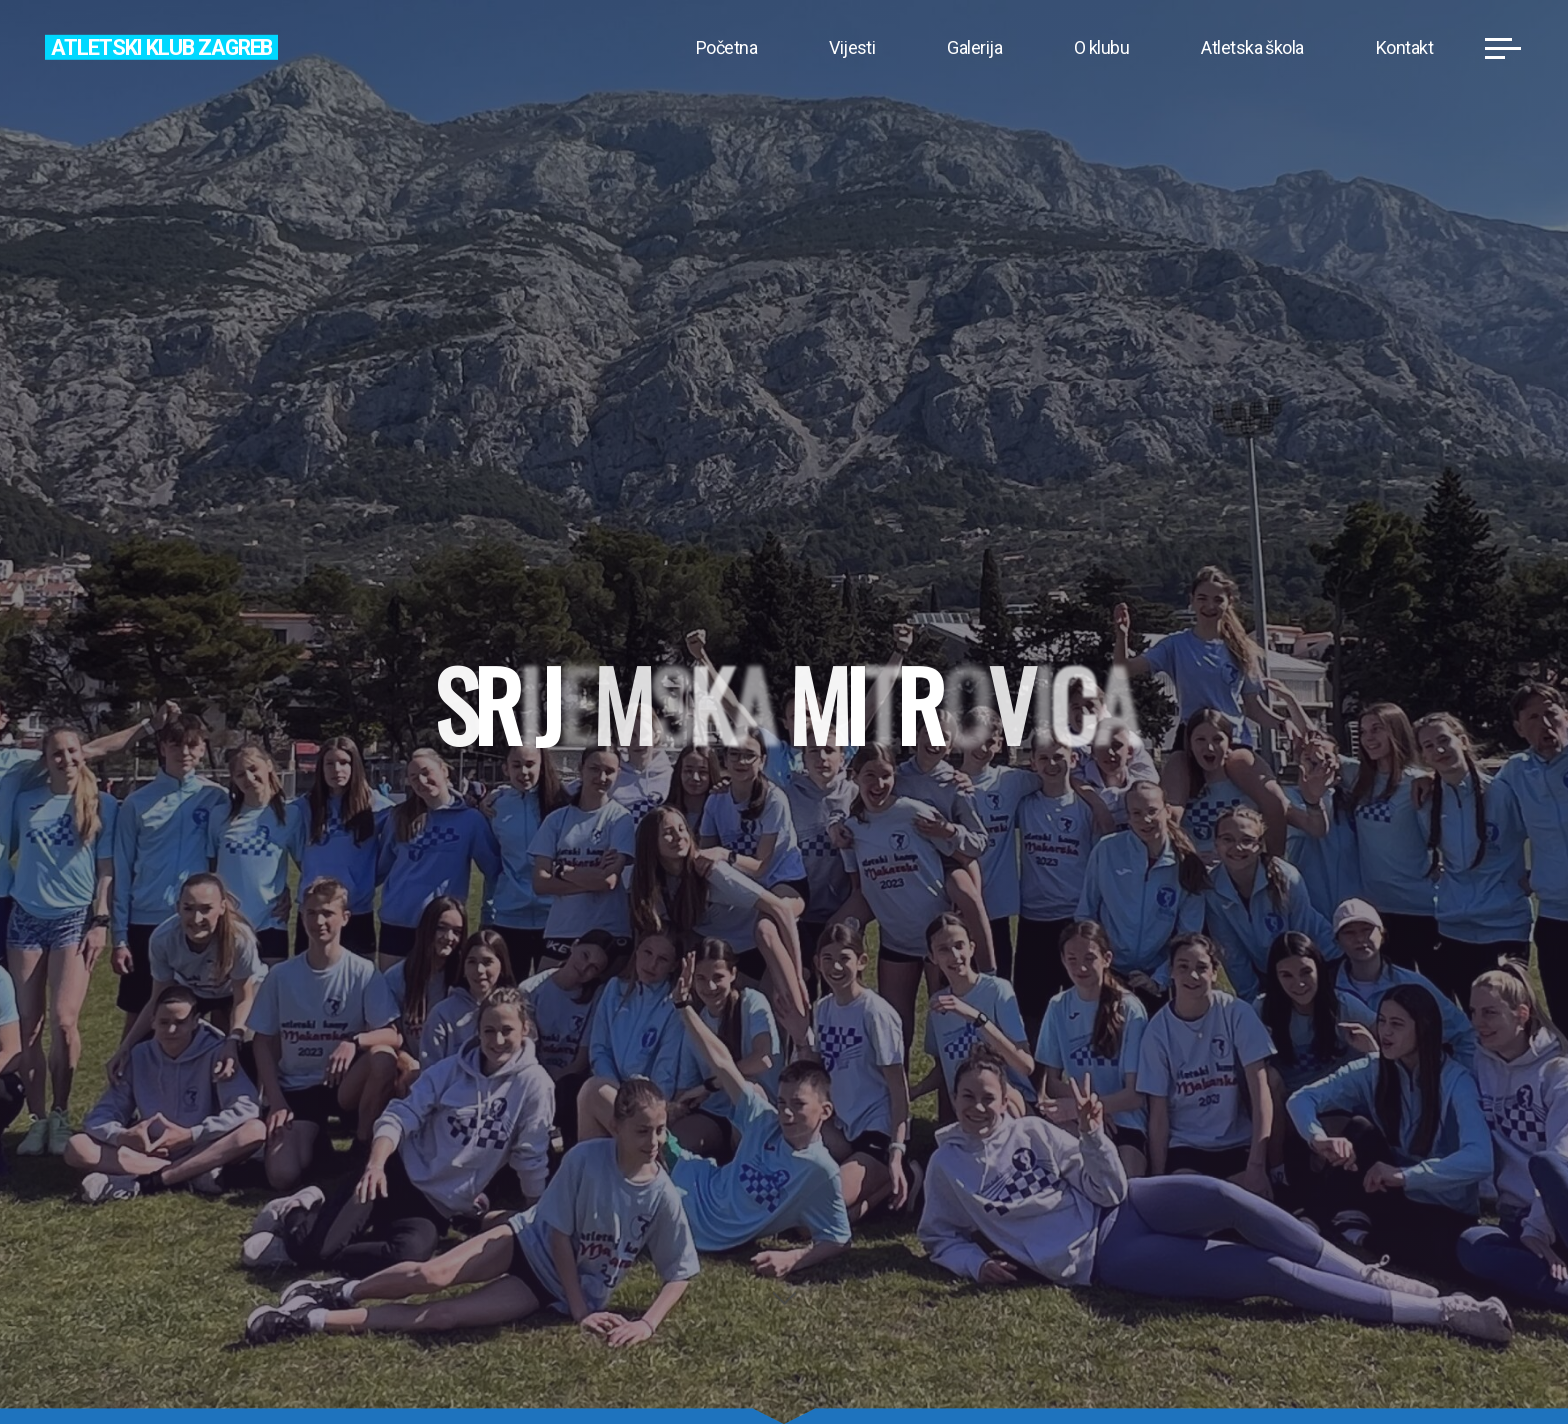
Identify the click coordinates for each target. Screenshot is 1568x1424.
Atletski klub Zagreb (161, 46)
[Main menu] (1503, 48)
